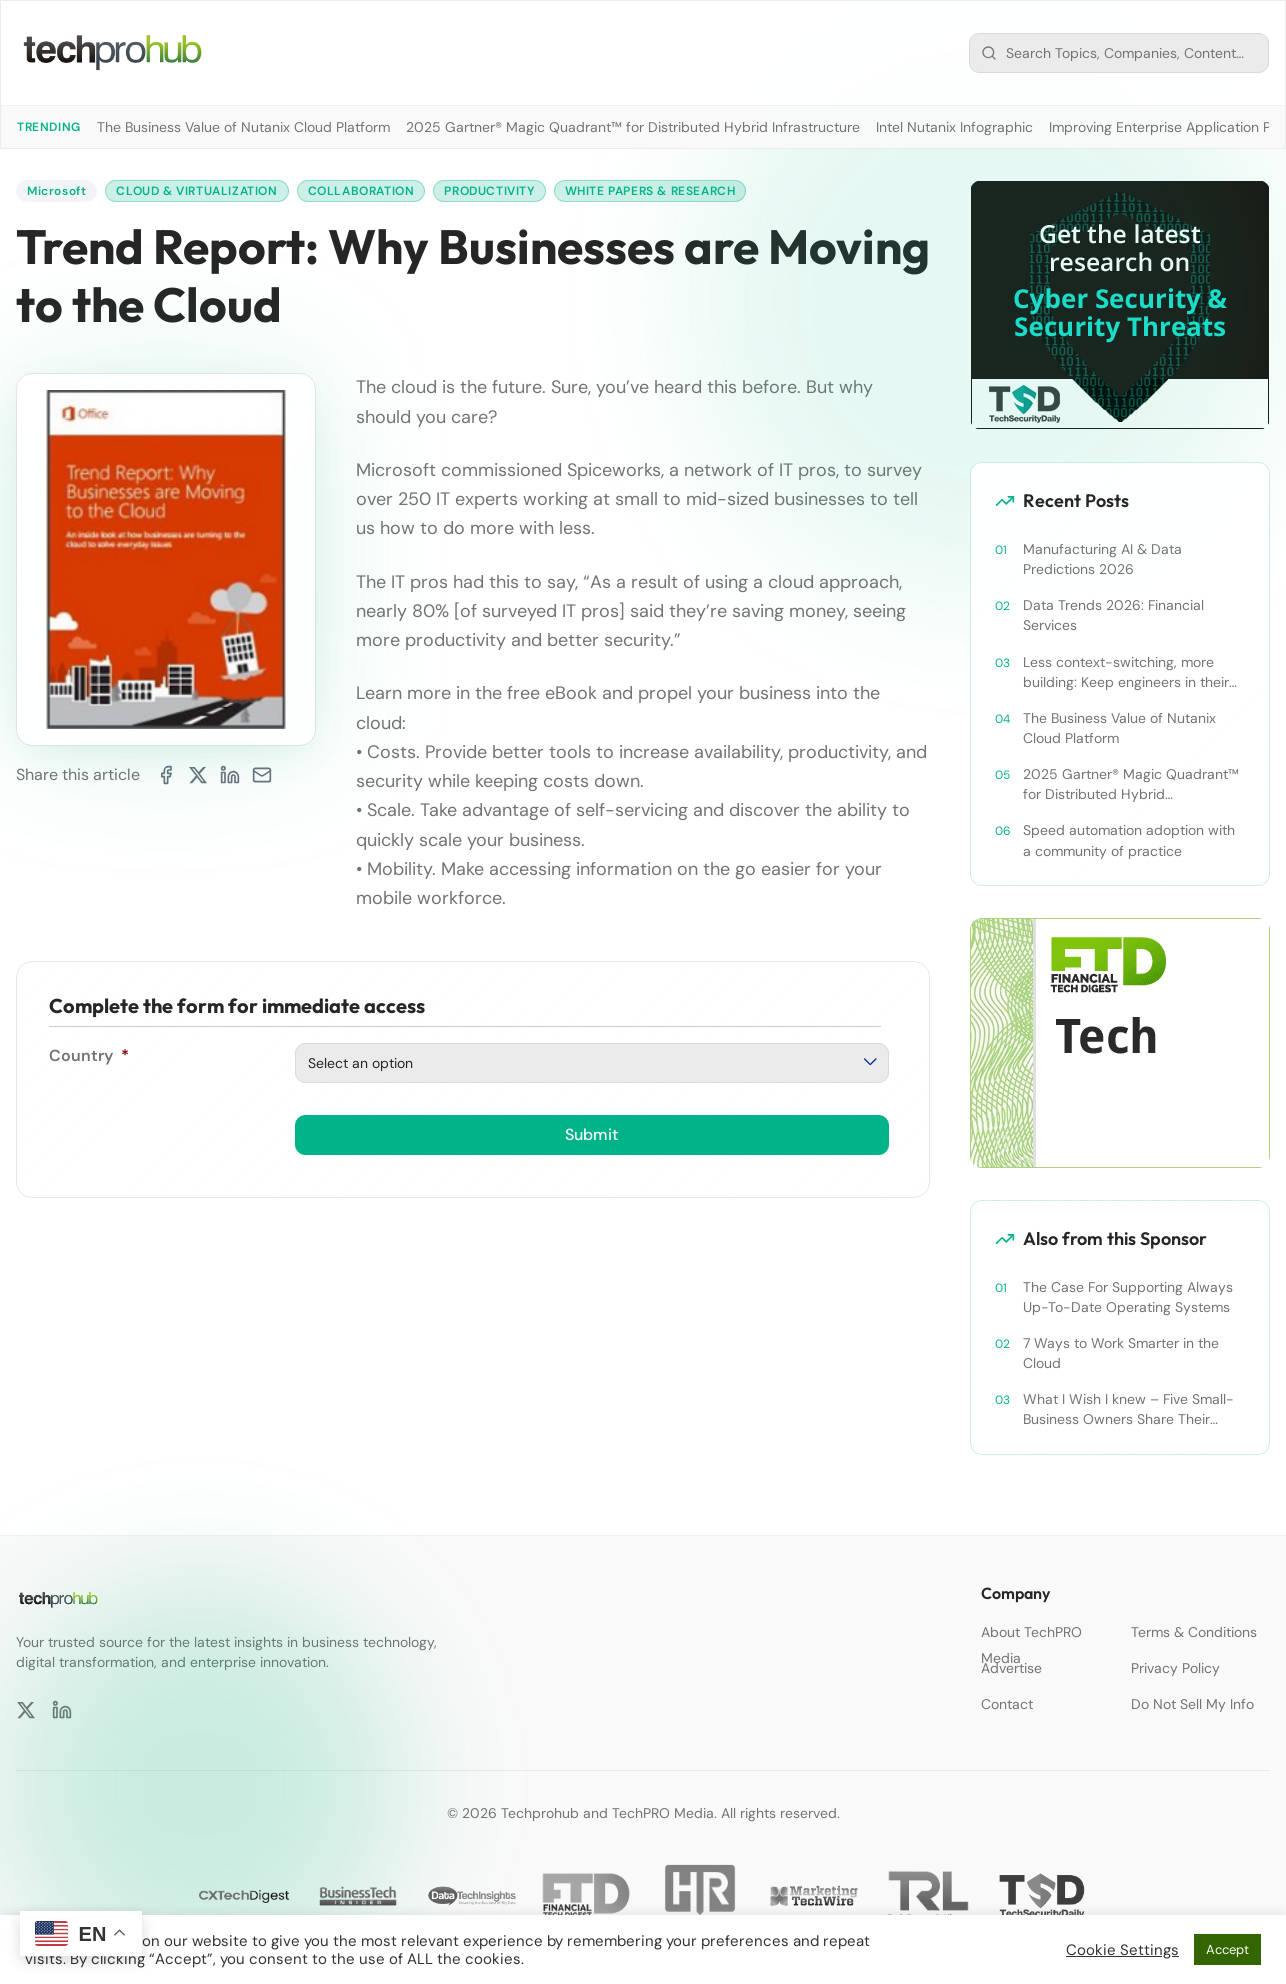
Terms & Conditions (1194, 1632)
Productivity (489, 191)
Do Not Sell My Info (1192, 1704)
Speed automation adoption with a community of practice (1129, 840)
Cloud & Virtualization (196, 191)
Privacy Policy (1175, 1668)
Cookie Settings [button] (1122, 1950)
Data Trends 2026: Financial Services (1113, 615)
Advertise (1011, 1668)
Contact (1007, 1704)
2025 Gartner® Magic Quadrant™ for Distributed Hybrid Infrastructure (633, 127)
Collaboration (361, 191)
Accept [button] (1227, 1949)
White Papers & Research (650, 191)
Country (89, 1055)
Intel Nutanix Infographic (954, 127)
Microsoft (56, 191)
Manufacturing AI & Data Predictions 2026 (1102, 559)
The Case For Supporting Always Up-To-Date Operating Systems (1128, 1297)
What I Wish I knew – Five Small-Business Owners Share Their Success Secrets (1128, 1409)
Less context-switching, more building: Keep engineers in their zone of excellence (1126, 672)
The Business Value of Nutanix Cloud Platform (243, 127)
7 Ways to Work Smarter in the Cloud (1121, 1353)
